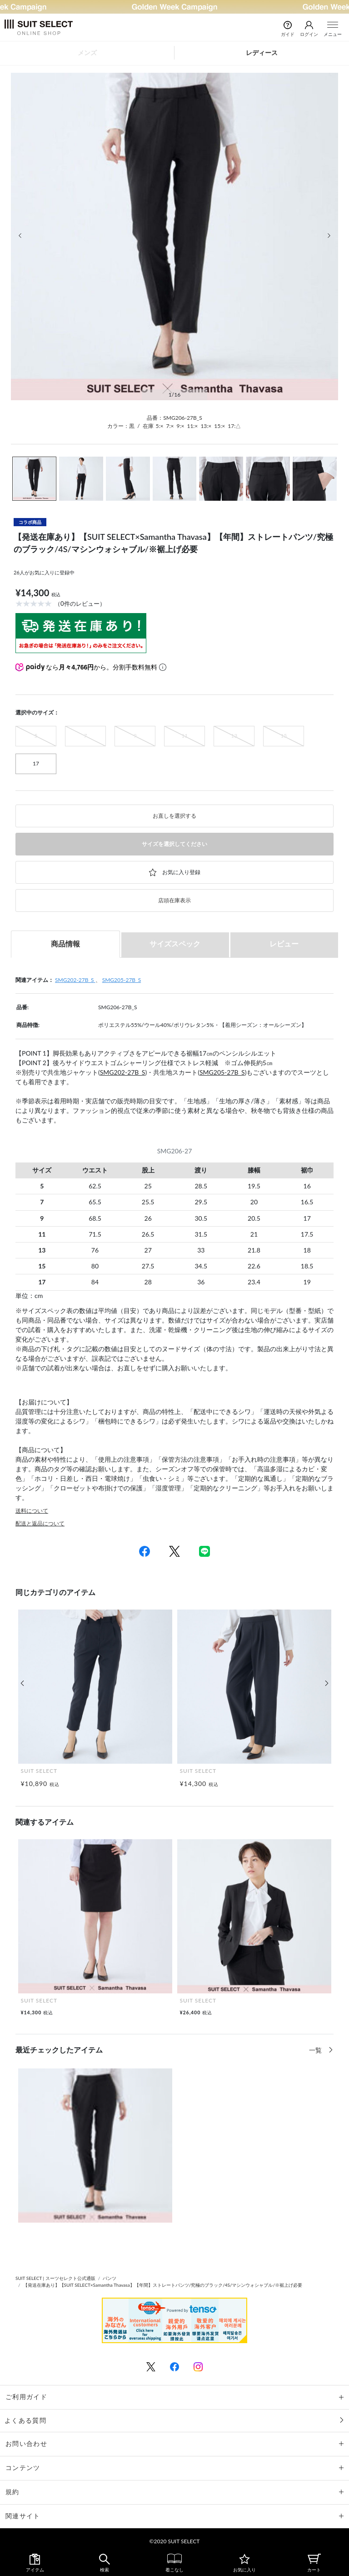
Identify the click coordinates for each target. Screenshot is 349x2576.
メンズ (87, 52)
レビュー (284, 943)
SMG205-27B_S (121, 979)
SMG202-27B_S (75, 979)
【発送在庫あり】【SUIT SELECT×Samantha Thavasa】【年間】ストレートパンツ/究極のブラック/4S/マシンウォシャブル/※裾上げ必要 (162, 2285)
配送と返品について (40, 1523)
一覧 (316, 2050)
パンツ (109, 2278)
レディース (262, 52)
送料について (31, 1510)
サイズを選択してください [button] (174, 843)
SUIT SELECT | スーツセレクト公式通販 (55, 2278)
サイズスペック (175, 943)
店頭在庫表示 (174, 900)
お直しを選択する (174, 815)
